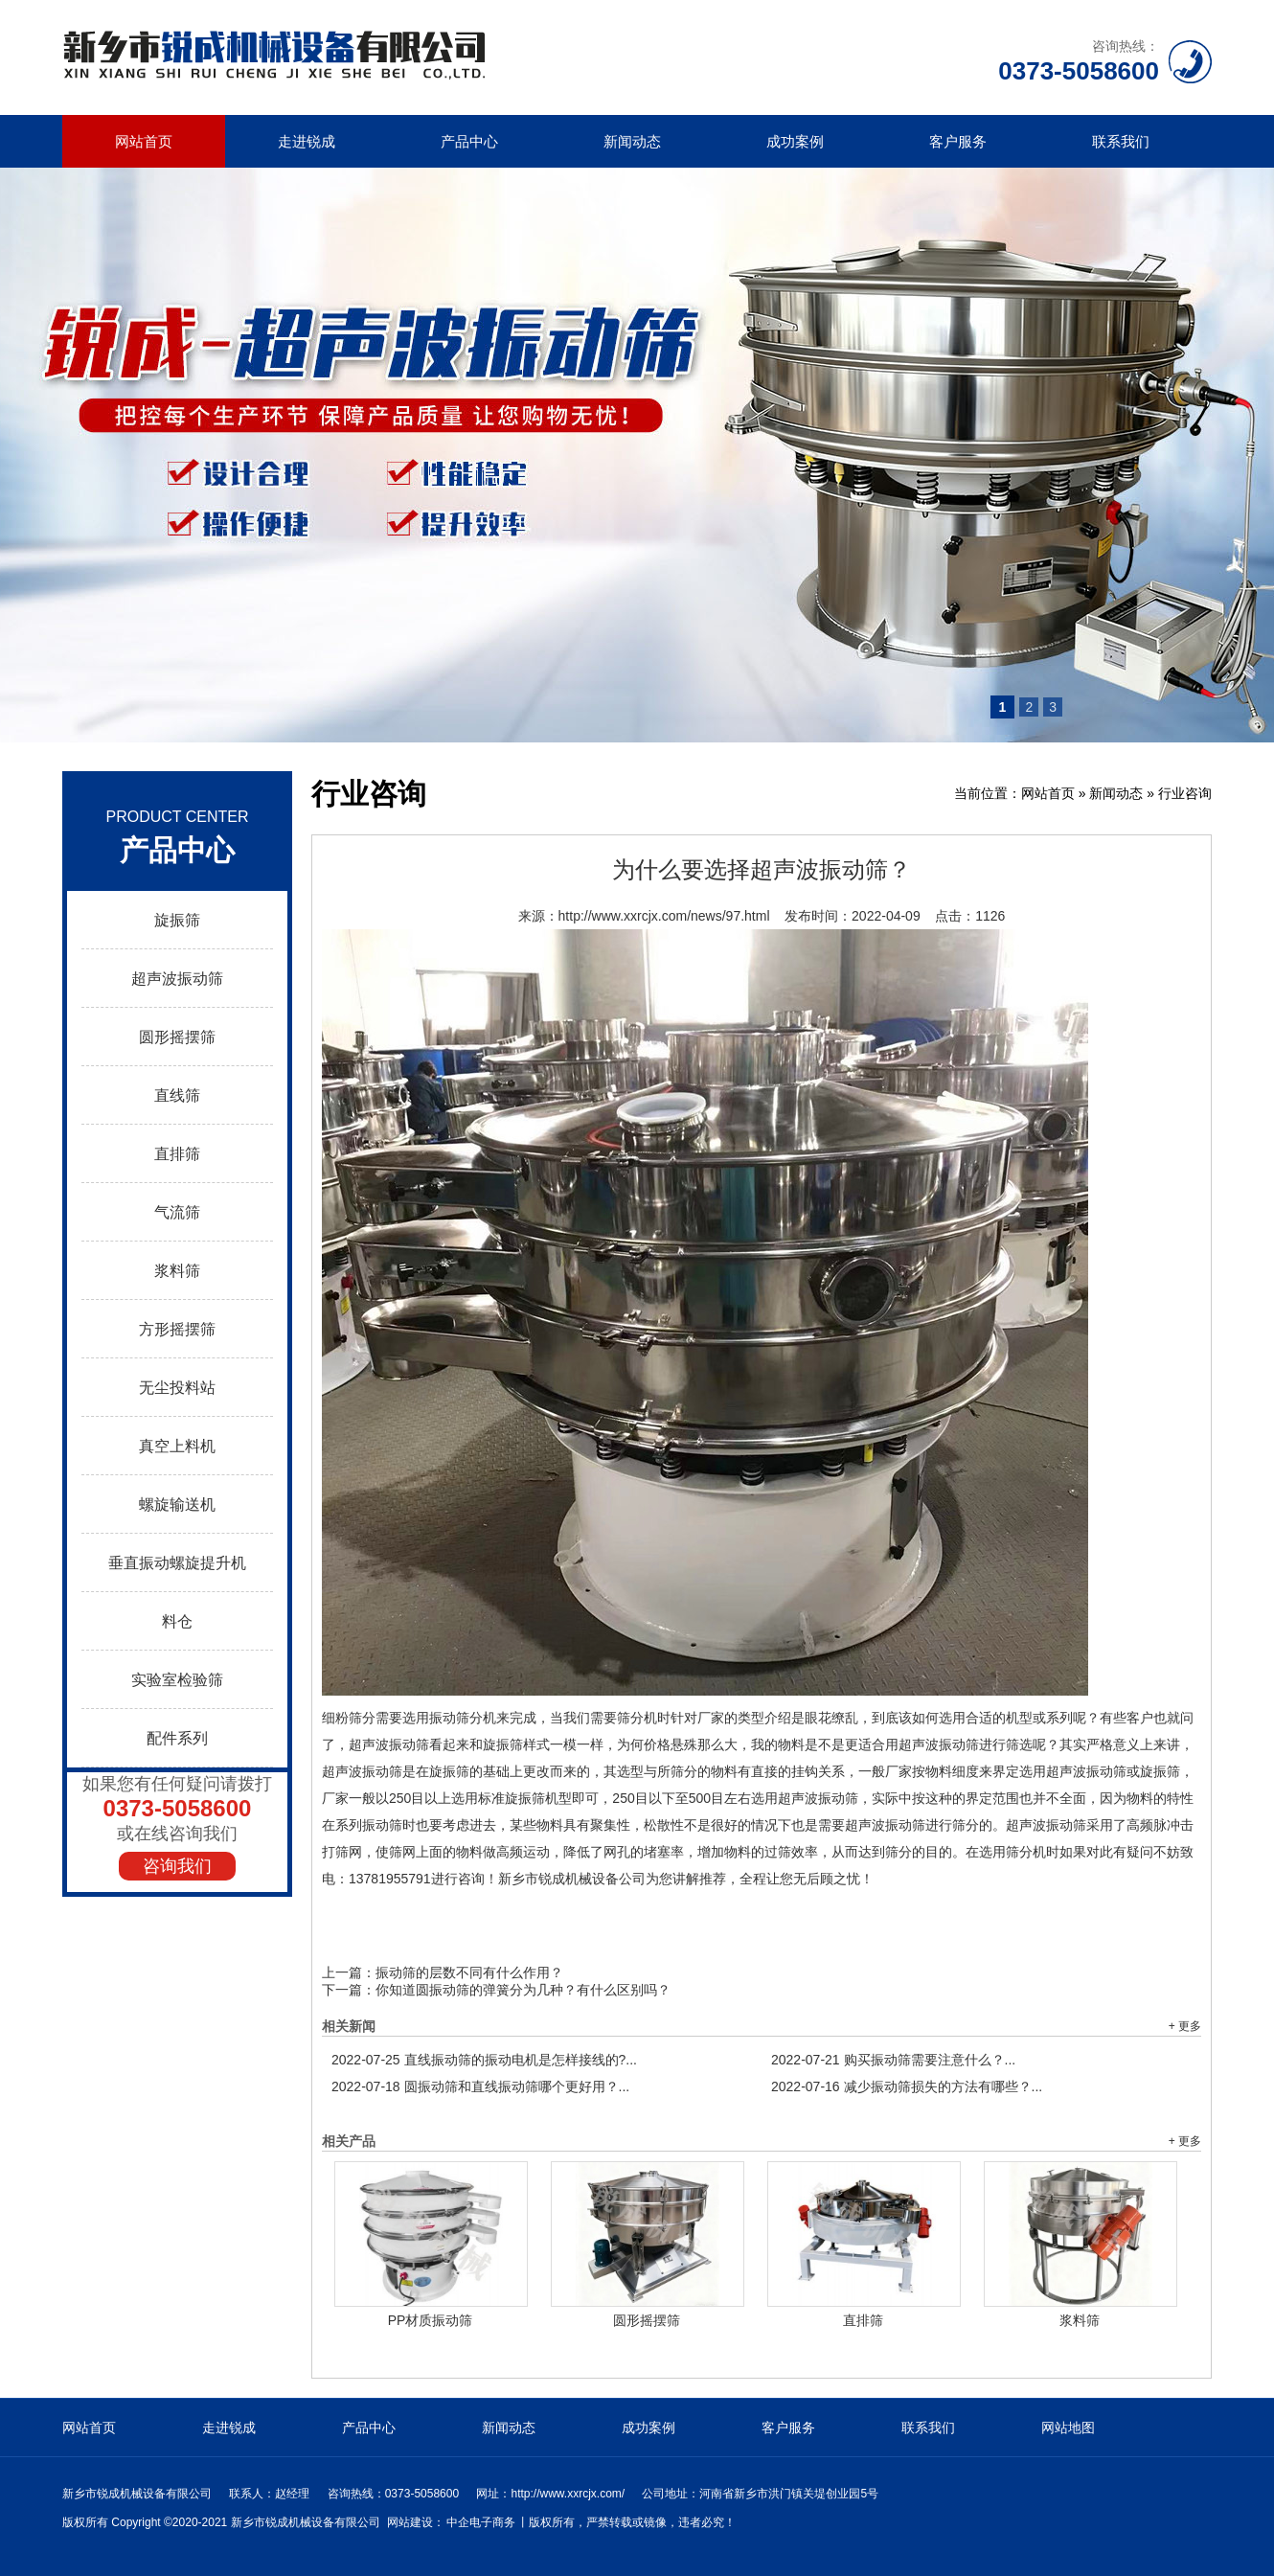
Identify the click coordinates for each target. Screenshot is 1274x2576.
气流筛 (177, 1212)
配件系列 (177, 1738)
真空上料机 (177, 1446)
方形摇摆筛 (177, 1329)
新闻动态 (632, 141)
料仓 (177, 1621)
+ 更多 (1185, 2026)
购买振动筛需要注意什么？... (893, 2059)
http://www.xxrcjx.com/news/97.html (664, 915)
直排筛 (177, 1154)
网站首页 (143, 141)
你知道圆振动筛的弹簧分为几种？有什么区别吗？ (523, 1989)
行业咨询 (1185, 793)
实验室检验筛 (177, 1680)
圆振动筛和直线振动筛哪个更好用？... (480, 2086)
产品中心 (469, 141)
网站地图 (1068, 2427)
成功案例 (795, 141)
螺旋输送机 (177, 1504)
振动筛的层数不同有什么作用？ (469, 1972)
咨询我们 (177, 1866)
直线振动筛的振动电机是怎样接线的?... (484, 2059)
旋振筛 (177, 920)
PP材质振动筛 (430, 2320)
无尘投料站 (177, 1387)
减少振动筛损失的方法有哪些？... (906, 2086)
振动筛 (449, 1717)
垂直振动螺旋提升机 (177, 1563)
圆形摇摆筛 (177, 1037)
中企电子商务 (480, 2522)
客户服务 (958, 141)
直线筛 (177, 1095)
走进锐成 (306, 141)
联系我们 (1120, 141)
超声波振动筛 (177, 978)
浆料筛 (177, 1271)
